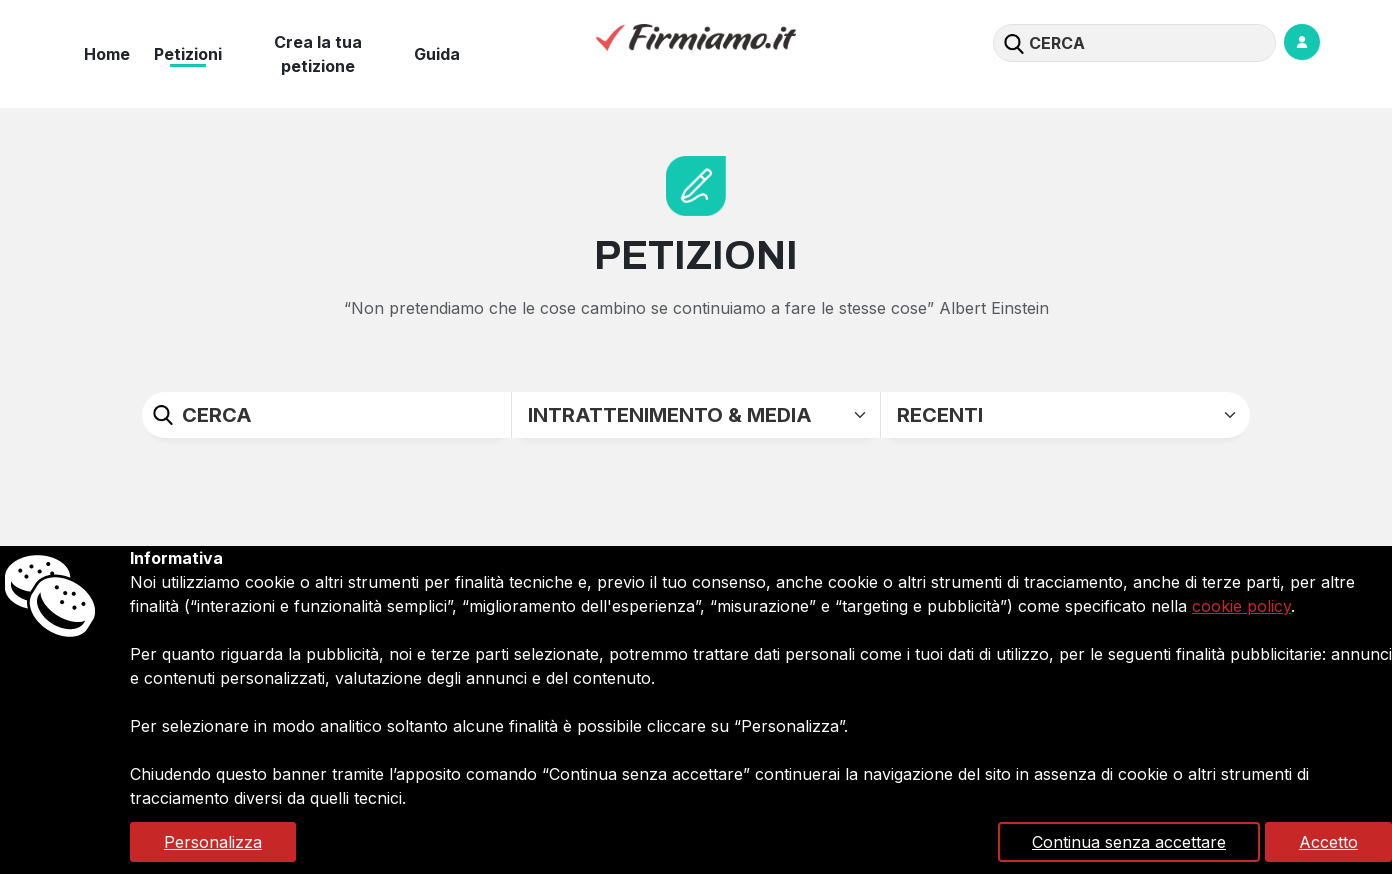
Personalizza (213, 842)
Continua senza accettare (1129, 842)
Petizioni (188, 54)
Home (107, 54)
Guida (437, 54)
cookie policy (1241, 606)
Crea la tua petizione (318, 54)
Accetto (1328, 842)
